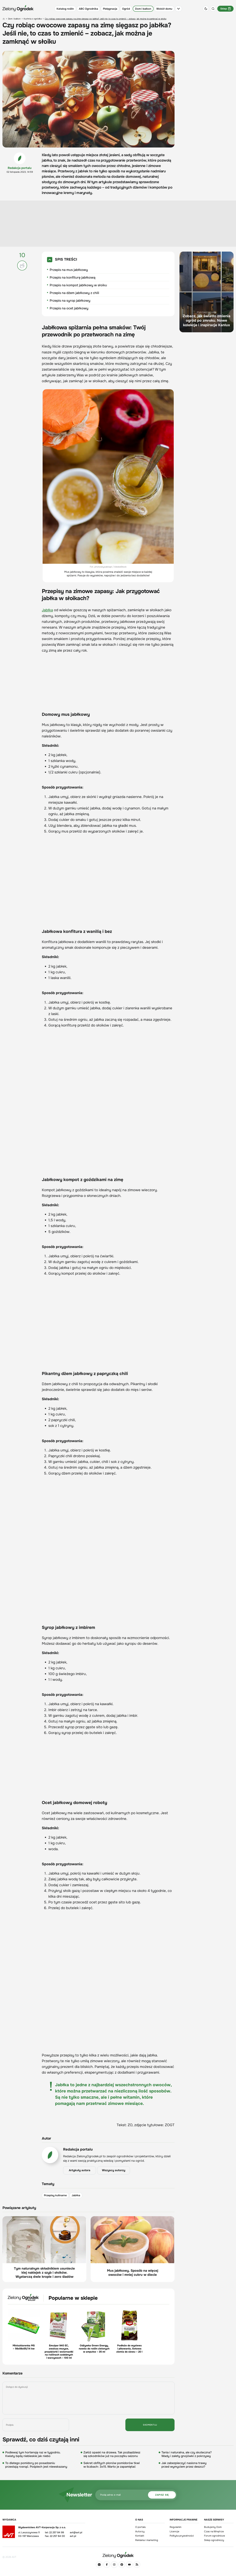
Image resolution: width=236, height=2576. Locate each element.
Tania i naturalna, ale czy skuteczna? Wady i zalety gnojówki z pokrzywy (186, 2454)
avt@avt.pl (76, 2532)
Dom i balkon (143, 8)
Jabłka (47, 610)
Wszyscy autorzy (113, 2170)
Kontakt (139, 2535)
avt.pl (73, 2536)
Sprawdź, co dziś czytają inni (40, 2439)
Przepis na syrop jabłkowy (70, 301)
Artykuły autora (79, 2170)
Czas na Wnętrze (214, 2531)
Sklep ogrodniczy (214, 2540)
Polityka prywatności (182, 2535)
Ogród (126, 8)
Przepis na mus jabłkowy (69, 270)
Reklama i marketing (146, 2540)
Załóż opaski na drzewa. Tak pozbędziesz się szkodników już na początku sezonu (111, 2454)
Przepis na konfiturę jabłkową (72, 278)
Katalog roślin (65, 8)
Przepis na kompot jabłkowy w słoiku (78, 285)
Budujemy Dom (213, 2527)
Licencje (174, 2531)
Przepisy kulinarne (55, 2195)
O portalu (140, 2527)
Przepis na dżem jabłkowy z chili (74, 293)
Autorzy (140, 2531)
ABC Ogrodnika (88, 8)
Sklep (225, 8)
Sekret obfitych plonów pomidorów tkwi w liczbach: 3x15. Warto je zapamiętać (111, 2465)
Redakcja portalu (20, 168)
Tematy (48, 2184)
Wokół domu (164, 8)
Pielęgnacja (110, 8)
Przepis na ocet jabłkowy (69, 308)
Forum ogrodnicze (214, 2535)
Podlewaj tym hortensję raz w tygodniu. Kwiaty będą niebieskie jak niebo (33, 2454)
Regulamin (175, 2527)
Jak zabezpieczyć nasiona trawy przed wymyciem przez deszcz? (183, 2465)
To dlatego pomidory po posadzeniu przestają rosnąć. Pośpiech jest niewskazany (36, 2465)
